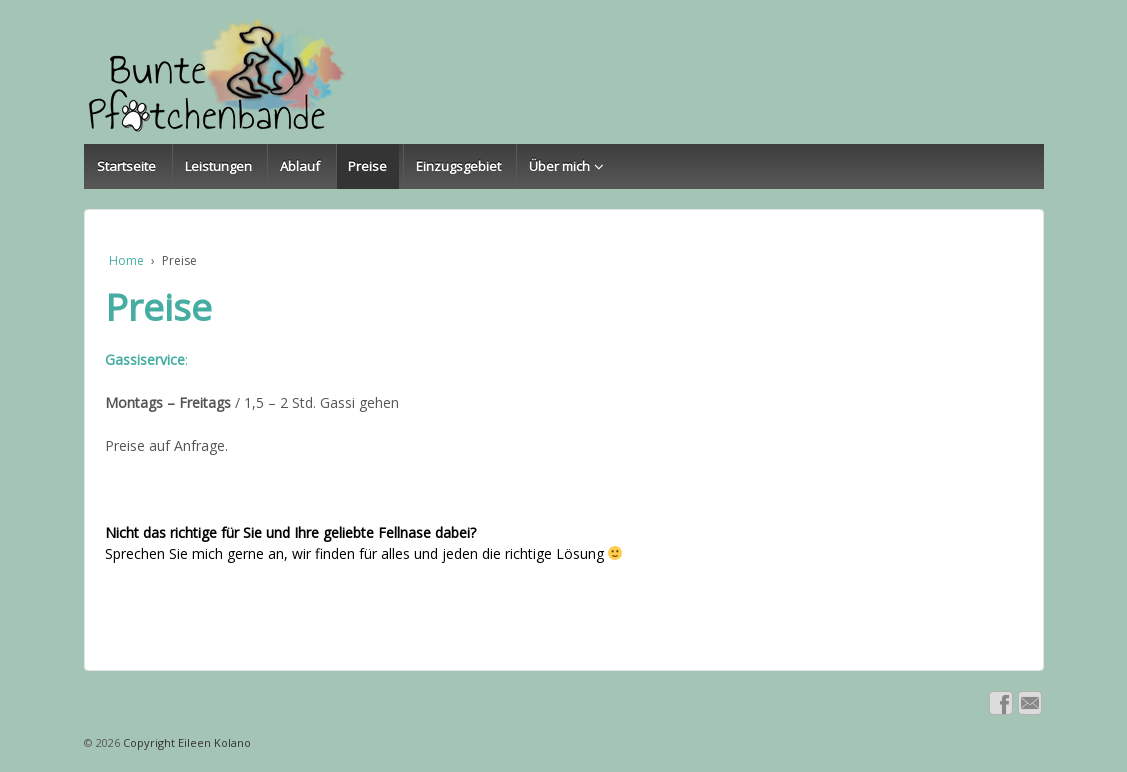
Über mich (559, 166)
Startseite (126, 166)
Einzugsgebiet (458, 166)
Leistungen (218, 166)
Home (126, 260)
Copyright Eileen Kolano (185, 742)
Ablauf (300, 166)
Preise (367, 166)
